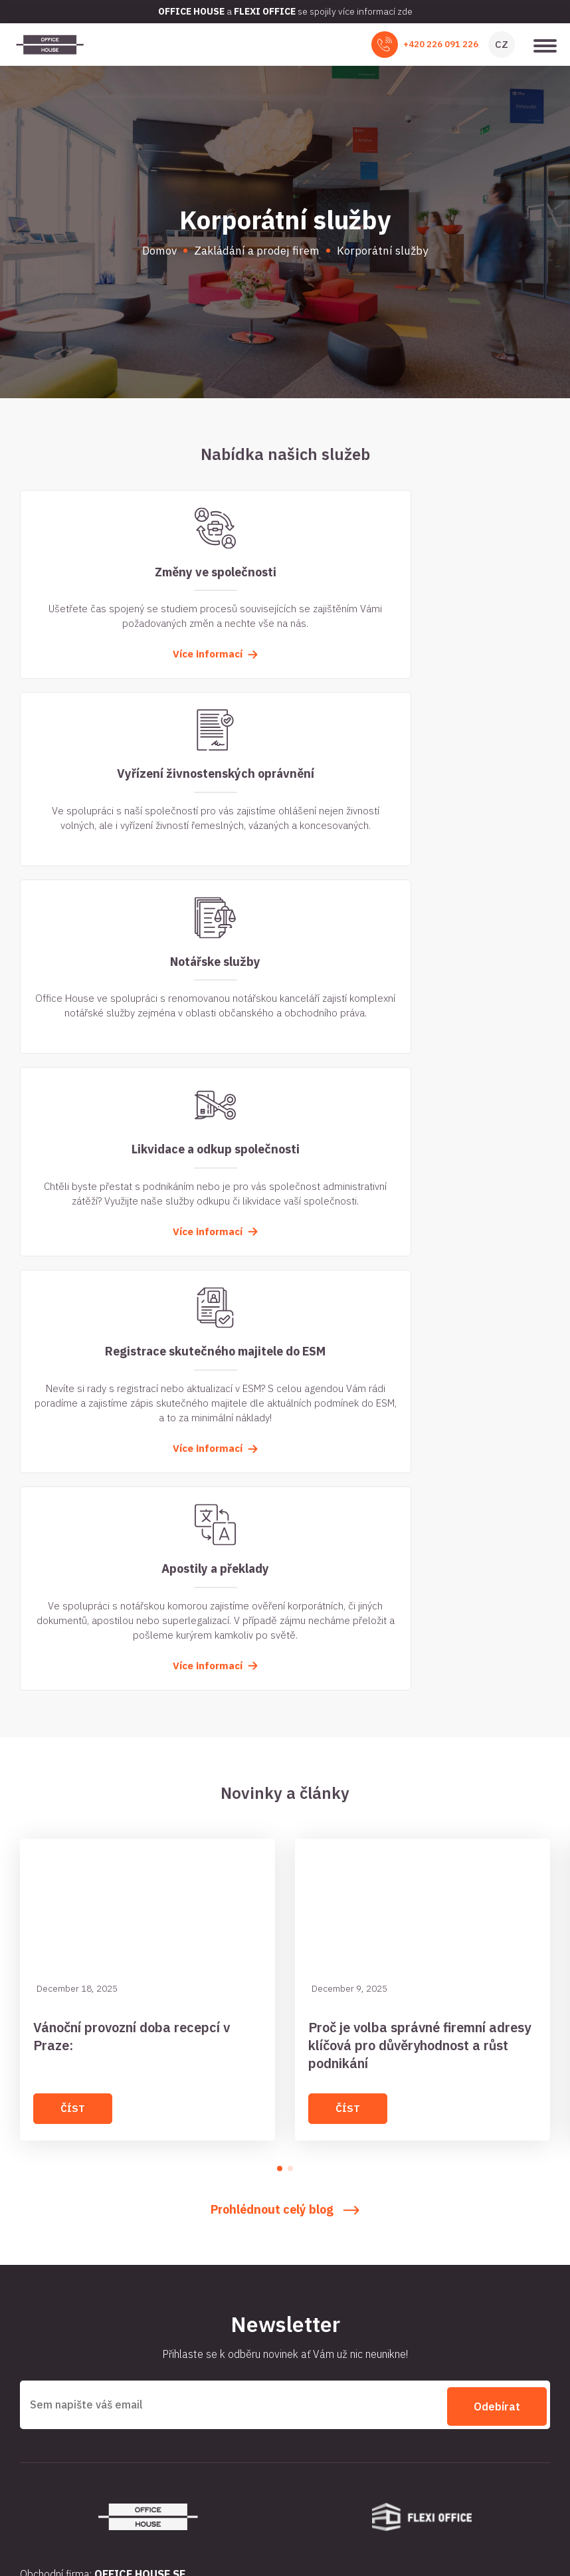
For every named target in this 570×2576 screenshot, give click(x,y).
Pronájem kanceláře (63, 2177)
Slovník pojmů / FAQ (63, 2270)
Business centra (325, 2200)
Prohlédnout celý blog (285, 1661)
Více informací (149, 668)
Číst (72, 1560)
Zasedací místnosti (62, 2200)
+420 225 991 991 (104, 2417)
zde (405, 11)
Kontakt (308, 2247)
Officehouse (86, 2523)
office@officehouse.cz (100, 2373)
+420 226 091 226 (440, 44)
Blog (300, 2224)
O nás (32, 2247)
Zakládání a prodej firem (73, 2224)
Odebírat (497, 1854)
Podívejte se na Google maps (80, 2439)
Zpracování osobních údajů (285, 2523)
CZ (501, 44)
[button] (279, 1620)
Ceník (302, 2270)
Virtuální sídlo (320, 2177)
